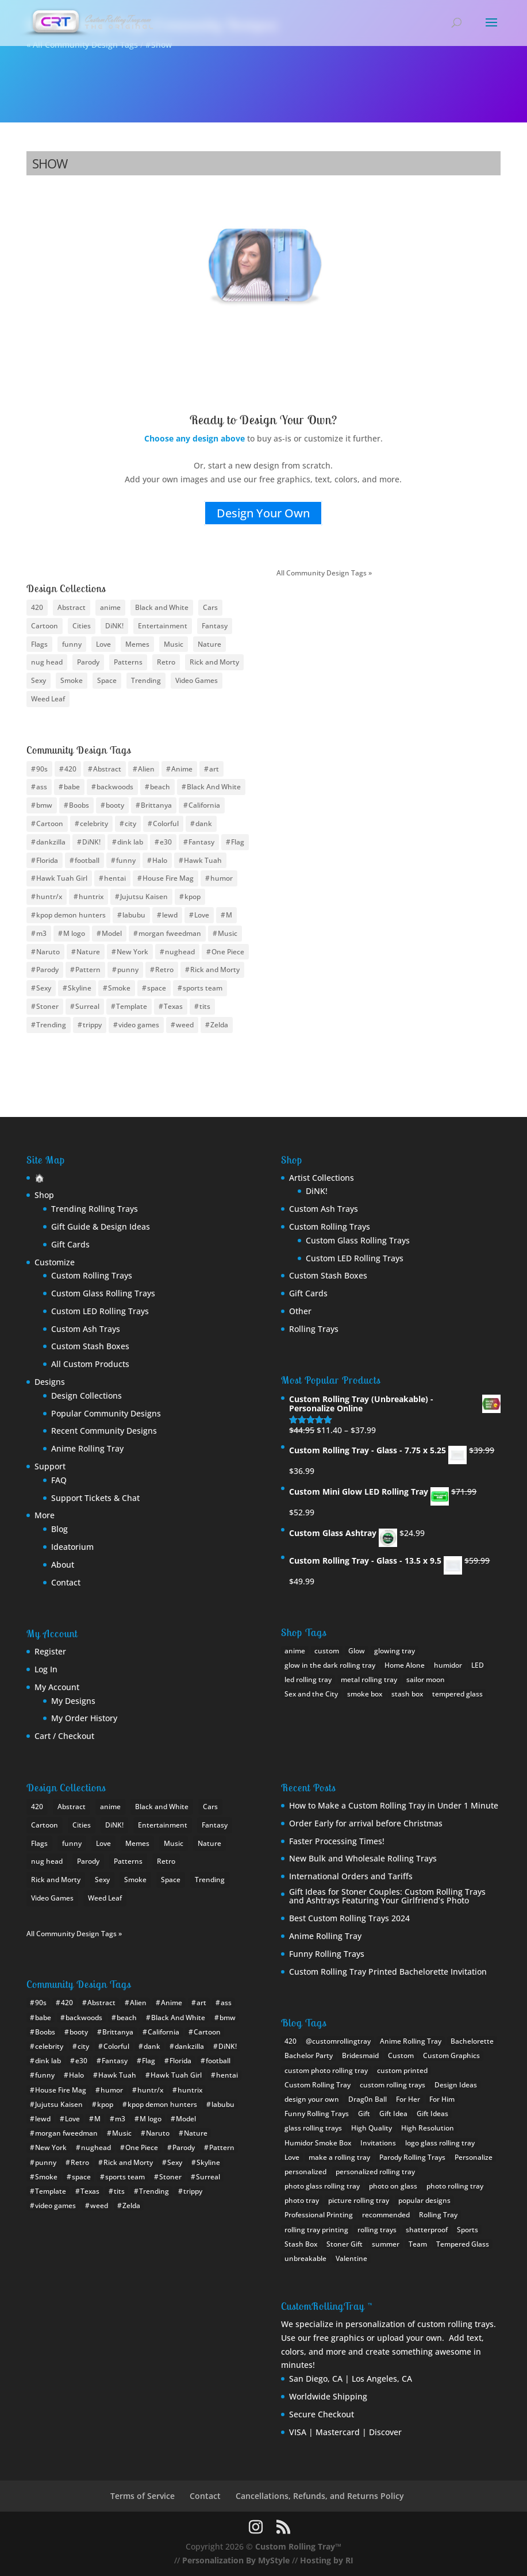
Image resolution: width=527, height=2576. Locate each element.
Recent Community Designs (104, 1430)
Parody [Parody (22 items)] (47, 969)
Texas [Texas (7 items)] (173, 1006)
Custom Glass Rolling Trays (103, 1293)
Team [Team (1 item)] (418, 2244)
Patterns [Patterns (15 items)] (128, 662)
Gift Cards (70, 1244)
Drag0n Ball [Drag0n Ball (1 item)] (367, 2099)
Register (50, 1651)
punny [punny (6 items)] (128, 969)
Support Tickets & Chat (95, 1498)
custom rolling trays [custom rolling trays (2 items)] (392, 2085)
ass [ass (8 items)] (41, 787)
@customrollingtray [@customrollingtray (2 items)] (338, 2041)
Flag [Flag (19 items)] (237, 842)
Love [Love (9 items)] (103, 644)
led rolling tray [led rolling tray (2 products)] (308, 1679)
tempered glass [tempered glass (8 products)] (457, 1694)
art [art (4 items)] (214, 769)
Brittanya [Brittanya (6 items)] (156, 805)
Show (49, 163)
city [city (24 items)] (130, 823)
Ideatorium (72, 1546)
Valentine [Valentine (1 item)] (351, 2258)
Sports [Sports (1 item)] (467, 2230)
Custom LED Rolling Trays (100, 1311)
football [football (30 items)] (87, 860)
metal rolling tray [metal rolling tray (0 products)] (369, 1679)
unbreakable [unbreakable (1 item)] (305, 2258)
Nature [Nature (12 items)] (88, 952)
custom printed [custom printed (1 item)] (402, 2070)
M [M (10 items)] (229, 915)
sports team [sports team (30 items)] (202, 988)
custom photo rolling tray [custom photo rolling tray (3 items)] (326, 2070)
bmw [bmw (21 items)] (44, 805)
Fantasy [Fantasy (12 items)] (215, 626)
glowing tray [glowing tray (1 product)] (394, 1651)
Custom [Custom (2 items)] (401, 2055)
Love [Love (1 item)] (291, 2157)
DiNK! (317, 1191)
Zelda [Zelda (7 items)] (219, 1025)
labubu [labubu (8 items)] (133, 915)
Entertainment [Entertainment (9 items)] (162, 626)
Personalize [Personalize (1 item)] (474, 2157)
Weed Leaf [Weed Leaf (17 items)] (48, 699)
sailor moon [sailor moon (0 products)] (425, 1679)
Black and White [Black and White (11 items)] (162, 607)
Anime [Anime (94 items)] (182, 769)
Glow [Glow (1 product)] (356, 1651)
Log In (45, 1669)
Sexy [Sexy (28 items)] (38, 680)
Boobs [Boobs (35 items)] (79, 805)
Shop (44, 1195)
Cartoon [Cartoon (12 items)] (49, 823)
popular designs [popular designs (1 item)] (424, 2200)
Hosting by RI (326, 2560)
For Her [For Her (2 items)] (408, 2099)
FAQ (59, 1480)
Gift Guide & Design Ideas (100, 1226)
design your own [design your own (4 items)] (311, 2099)
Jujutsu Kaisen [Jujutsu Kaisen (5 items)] (144, 896)
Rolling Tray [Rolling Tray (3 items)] (438, 2215)
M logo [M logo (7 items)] (74, 933)
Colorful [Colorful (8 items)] (166, 823)
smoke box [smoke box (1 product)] (364, 1694)
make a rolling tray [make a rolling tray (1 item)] (339, 2157)
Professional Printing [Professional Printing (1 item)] (318, 2215)
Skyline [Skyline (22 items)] (79, 988)
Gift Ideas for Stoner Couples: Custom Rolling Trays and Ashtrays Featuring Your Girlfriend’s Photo (387, 1896)
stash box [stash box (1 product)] (407, 1694)
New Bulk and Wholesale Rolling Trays (363, 1858)
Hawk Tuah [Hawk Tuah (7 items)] (203, 860)
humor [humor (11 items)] (221, 878)
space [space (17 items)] (156, 988)
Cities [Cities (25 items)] (81, 626)
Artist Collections (321, 1177)
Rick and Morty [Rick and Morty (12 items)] (215, 969)
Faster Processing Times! (336, 1841)
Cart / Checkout (64, 1736)
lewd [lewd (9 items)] (170, 915)
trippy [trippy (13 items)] (92, 1025)
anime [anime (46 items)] (110, 607)
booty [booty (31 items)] (115, 805)
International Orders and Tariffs (351, 1876)
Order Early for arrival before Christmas (366, 1823)
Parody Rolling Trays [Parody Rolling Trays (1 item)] (412, 2157)
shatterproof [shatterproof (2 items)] (427, 2230)
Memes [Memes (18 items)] (137, 644)
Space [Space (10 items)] (107, 680)
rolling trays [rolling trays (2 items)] (377, 2230)
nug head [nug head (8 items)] (47, 662)
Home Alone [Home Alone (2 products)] (404, 1665)
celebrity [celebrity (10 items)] (94, 823)
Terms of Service (142, 2495)
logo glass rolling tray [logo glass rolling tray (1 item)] (440, 2143)
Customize (54, 1262)
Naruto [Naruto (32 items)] (48, 952)
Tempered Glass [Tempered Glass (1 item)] (462, 2244)
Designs (49, 1381)
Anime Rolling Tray (87, 1448)
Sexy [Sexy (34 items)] (43, 988)
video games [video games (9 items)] (138, 1025)
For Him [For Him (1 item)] (442, 2099)
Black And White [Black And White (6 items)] (214, 787)
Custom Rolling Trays (91, 1275)
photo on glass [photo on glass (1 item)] (393, 2186)
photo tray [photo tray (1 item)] (301, 2200)
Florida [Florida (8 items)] (47, 860)
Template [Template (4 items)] (131, 1006)
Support (50, 1466)
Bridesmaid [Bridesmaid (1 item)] (360, 2055)
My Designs (73, 1700)
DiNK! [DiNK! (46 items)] (91, 842)
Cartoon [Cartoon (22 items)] (44, 626)
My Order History (84, 1718)
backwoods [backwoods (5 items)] (115, 787)
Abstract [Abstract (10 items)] (71, 607)
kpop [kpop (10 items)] (192, 896)
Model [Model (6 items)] (112, 933)
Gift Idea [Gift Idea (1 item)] (393, 2113)
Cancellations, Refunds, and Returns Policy (320, 2495)
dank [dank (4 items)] (203, 823)
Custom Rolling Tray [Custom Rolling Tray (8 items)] (317, 2085)
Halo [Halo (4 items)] (159, 860)
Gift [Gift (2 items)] (364, 2113)
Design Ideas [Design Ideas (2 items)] (455, 2085)
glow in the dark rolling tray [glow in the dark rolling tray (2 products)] (329, 1665)
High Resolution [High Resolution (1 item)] (427, 2128)
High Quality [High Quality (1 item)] (371, 2128)
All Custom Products (90, 1364)
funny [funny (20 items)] (126, 860)
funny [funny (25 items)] (72, 644)
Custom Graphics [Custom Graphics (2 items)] (451, 2055)
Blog (59, 1529)
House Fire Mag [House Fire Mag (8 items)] (168, 878)
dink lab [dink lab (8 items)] (130, 842)
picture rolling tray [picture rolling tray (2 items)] (358, 2200)
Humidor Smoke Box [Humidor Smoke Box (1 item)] (317, 2143)
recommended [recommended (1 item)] (386, 2215)
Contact (65, 1582)
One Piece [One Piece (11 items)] (227, 952)
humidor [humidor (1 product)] (448, 1665)
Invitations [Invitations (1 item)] (378, 2143)
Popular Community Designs (106, 1413)
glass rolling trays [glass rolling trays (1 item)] (313, 2128)
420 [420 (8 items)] (37, 607)
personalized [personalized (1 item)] (305, 2171)
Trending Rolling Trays (94, 1208)
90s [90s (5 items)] (42, 769)
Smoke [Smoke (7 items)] (119, 988)
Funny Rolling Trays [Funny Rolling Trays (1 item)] (316, 2113)
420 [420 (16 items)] (70, 769)
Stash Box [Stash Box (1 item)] (300, 2244)
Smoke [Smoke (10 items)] (71, 680)
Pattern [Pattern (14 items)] (88, 969)
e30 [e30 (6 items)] (166, 842)
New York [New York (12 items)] (132, 952)
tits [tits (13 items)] (204, 1006)
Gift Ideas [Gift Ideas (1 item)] (432, 2113)
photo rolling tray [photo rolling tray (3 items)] (454, 2186)
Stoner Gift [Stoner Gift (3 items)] (344, 2244)
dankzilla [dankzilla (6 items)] (51, 842)
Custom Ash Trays (85, 1329)
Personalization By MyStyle (236, 2560)
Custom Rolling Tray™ (298, 2546)
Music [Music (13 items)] (173, 644)
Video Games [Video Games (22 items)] (196, 680)
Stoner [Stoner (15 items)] (47, 1006)
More (44, 1515)
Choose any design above (194, 438)
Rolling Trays (313, 1329)
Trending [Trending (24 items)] (146, 680)
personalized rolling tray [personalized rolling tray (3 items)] (375, 2171)
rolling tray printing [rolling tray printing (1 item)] (316, 2230)
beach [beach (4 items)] (160, 787)
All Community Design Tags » (324, 573)
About (62, 1564)
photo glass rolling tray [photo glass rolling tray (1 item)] (322, 2186)
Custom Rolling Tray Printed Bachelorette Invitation (388, 1971)
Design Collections (86, 1395)
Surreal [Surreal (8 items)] (87, 1006)
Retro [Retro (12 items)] (166, 662)
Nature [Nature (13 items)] (209, 644)
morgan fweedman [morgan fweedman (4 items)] (170, 933)
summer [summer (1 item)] (385, 2244)
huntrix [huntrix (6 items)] (91, 896)
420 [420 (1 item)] (290, 2041)
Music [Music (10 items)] (227, 933)
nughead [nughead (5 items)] (180, 952)
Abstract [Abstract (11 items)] (107, 769)
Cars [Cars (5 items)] (210, 607)
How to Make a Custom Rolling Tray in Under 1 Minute (393, 1805)
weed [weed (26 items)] (185, 1025)
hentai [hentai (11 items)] (115, 878)
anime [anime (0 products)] (294, 1651)
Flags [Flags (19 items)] (39, 644)
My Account (56, 1687)
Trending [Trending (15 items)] (51, 1025)
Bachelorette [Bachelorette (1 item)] (472, 2041)
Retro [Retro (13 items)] (164, 969)
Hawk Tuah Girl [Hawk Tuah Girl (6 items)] (61, 878)
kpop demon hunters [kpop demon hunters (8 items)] (71, 915)
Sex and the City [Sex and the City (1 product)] (311, 1694)
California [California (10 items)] (204, 805)
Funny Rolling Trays (326, 1953)
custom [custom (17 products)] (326, 1651)
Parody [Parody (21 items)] (88, 662)
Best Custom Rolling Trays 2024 (349, 1918)
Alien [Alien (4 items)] (146, 769)
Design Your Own (263, 513)
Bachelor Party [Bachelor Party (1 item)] (308, 2055)
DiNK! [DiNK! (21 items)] (114, 626)
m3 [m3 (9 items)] (41, 933)
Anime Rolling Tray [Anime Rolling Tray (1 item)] (410, 2041)
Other (300, 1311)
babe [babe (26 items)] (72, 787)
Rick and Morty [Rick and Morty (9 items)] (214, 662)
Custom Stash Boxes (90, 1346)
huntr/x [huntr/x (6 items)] (49, 896)
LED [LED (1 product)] (477, 1665)
